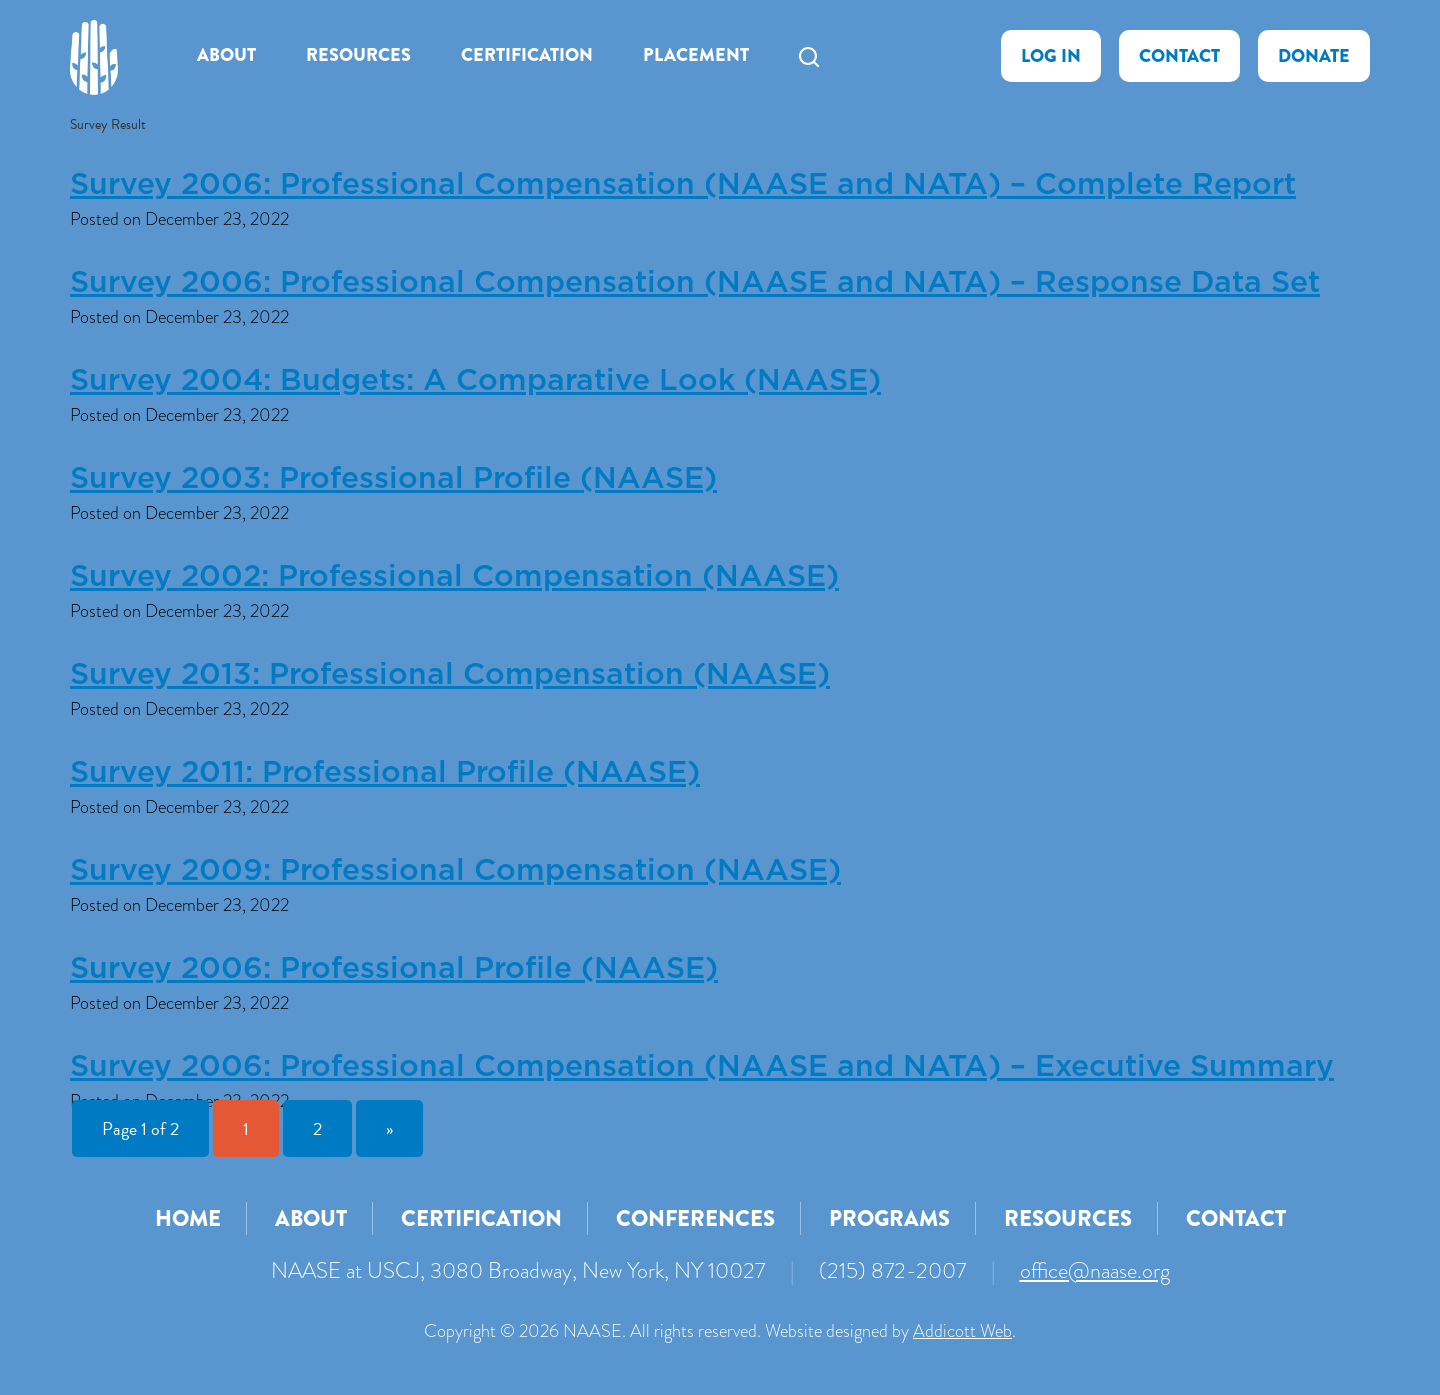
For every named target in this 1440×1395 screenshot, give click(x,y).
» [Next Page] (389, 1128)
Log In (1051, 56)
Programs (889, 1218)
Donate (1314, 56)
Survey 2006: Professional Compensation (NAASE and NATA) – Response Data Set (695, 283)
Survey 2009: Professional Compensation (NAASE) (455, 871)
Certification (527, 55)
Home (188, 1218)
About (226, 55)
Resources (358, 55)
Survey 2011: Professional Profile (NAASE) (385, 773)
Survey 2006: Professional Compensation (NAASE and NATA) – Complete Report (683, 185)
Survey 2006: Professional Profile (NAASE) (394, 969)
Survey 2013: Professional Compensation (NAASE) (450, 675)
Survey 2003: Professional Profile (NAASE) (393, 479)
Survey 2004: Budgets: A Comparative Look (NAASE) (475, 381)
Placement (696, 55)
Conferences (695, 1218)
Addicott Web (962, 1331)
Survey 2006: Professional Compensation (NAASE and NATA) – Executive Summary (702, 1067)
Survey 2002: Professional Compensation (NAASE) (454, 577)
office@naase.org (1095, 1270)
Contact (1179, 56)
